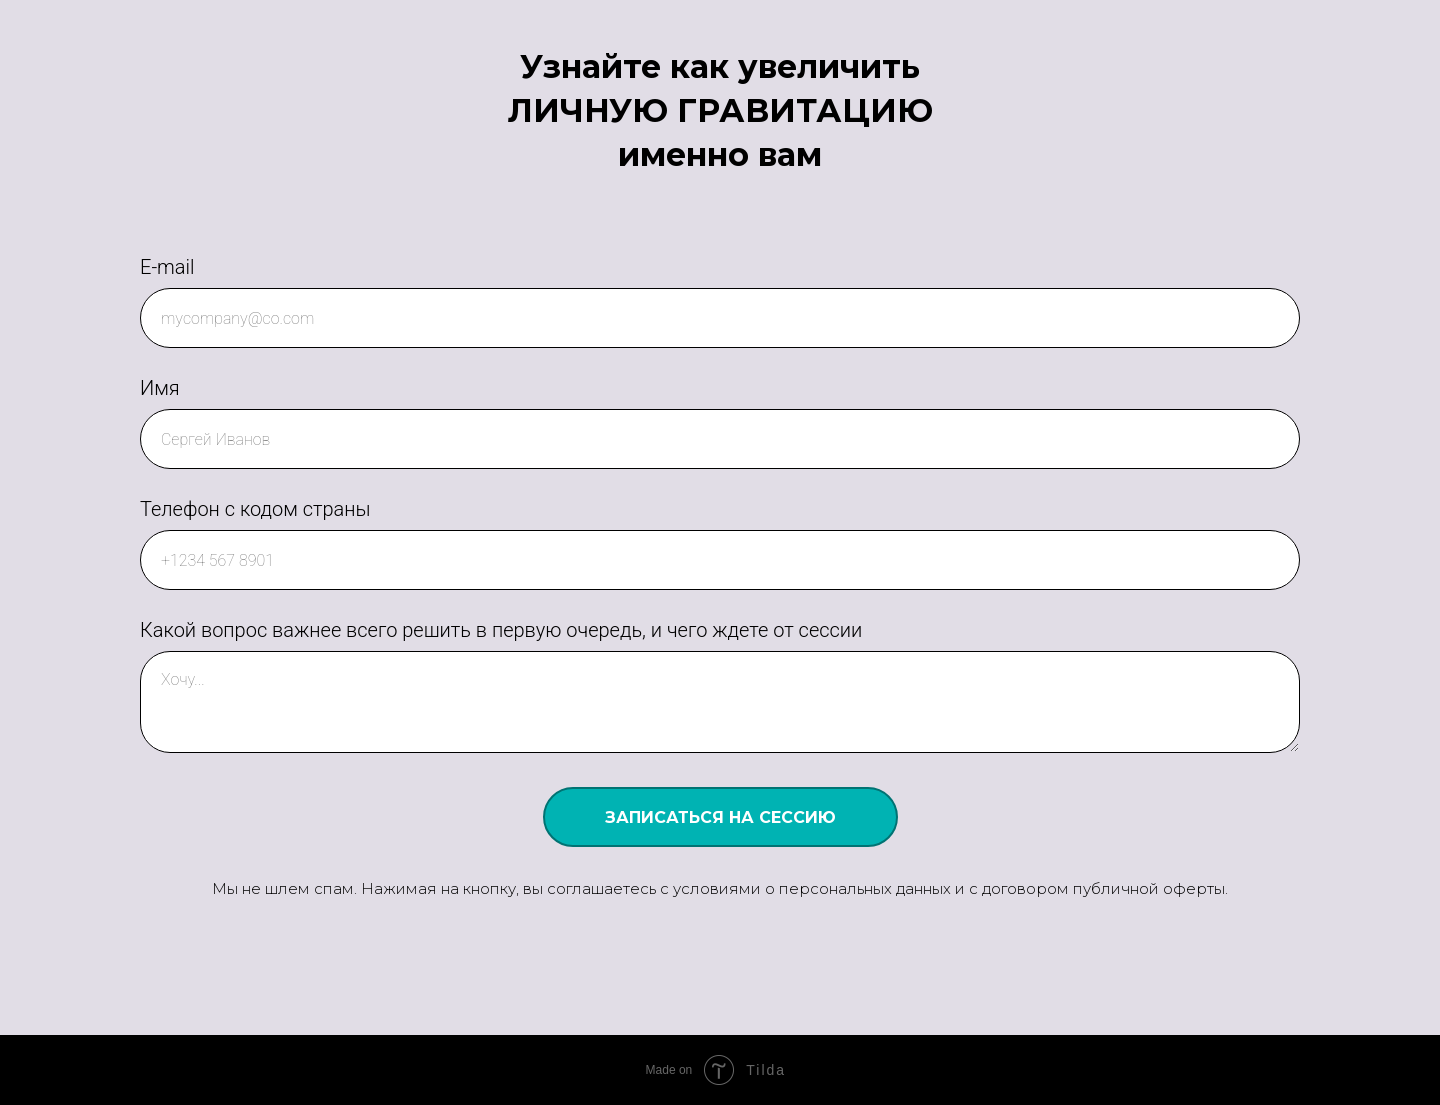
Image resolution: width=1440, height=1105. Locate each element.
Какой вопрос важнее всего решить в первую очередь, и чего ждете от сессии (501, 630)
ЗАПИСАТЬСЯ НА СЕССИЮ (720, 817)
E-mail (167, 267)
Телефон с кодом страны (255, 509)
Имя (160, 388)
